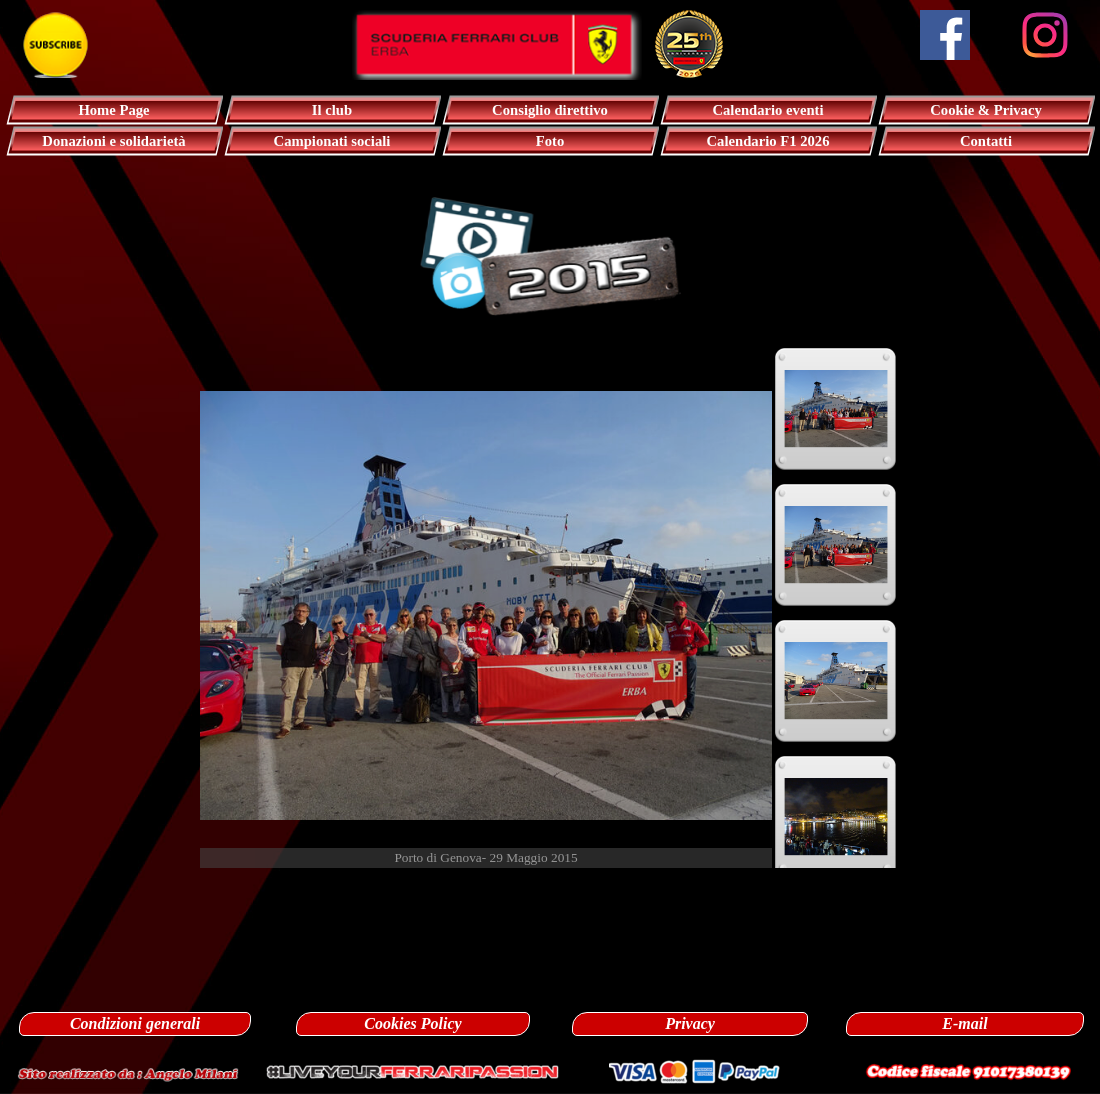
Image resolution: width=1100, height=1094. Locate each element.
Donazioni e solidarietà (113, 141)
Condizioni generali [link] (135, 1023)
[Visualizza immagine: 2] (836, 545)
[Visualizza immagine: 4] (836, 817)
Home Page (113, 110)
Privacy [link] (690, 1023)
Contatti (986, 141)
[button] (128, 1071)
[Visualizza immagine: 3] (836, 681)
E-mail (964, 1023)
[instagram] (1045, 35)
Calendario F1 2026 (768, 141)
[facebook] (945, 35)
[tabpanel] (550, 890)
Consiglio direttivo (550, 110)
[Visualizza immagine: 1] (836, 409)
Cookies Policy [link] (412, 1023)
